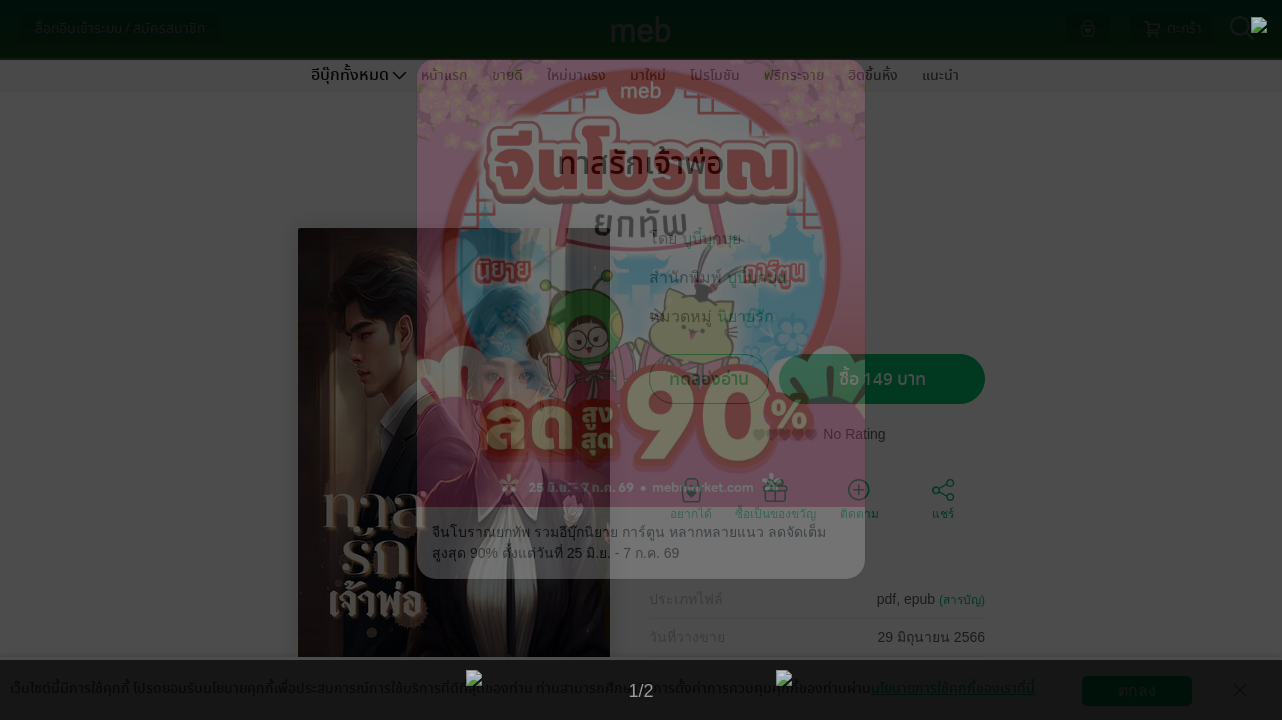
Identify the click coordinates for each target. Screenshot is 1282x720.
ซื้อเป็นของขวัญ (775, 498)
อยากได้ (691, 498)
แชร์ (943, 498)
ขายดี (507, 75)
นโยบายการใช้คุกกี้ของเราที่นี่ (953, 688)
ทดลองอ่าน (709, 379)
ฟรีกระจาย (794, 75)
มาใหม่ (648, 75)
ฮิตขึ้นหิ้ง (873, 75)
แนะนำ (940, 75)
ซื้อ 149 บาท (882, 379)
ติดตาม (859, 498)
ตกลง (1137, 690)
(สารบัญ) (962, 600)
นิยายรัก (745, 316)
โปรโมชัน (715, 75)
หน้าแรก (444, 75)
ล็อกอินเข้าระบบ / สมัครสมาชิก (120, 28)
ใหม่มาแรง (576, 75)
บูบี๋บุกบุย (711, 238)
